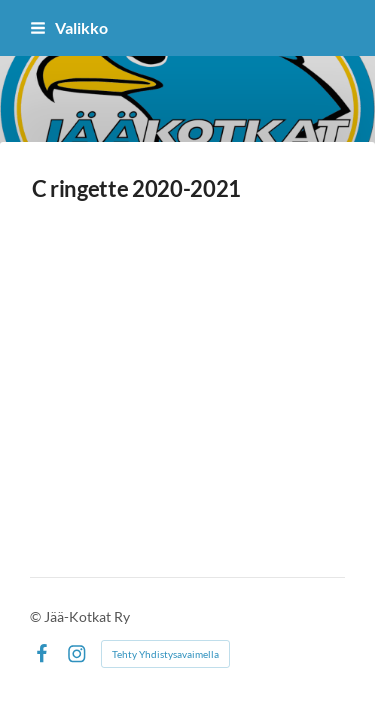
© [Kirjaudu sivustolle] (37, 616)
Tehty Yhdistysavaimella (165, 654)
